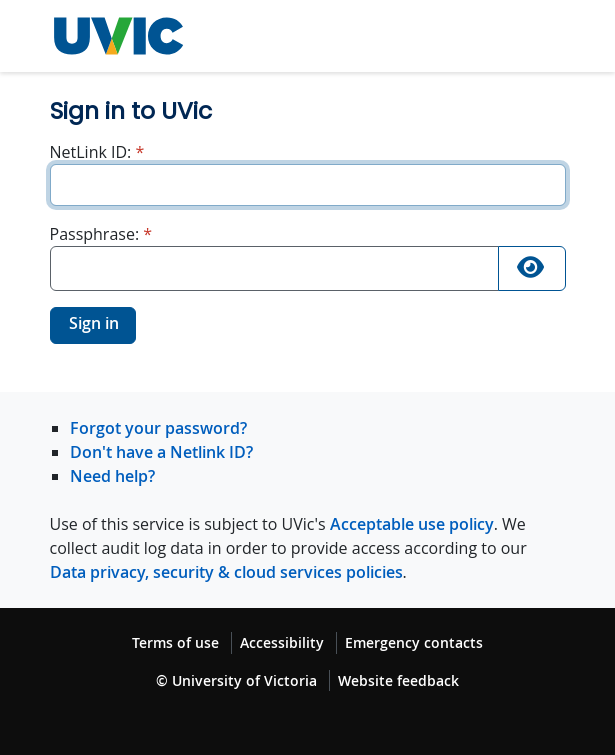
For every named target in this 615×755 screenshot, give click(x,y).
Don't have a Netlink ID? (161, 452)
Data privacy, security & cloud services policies (226, 572)
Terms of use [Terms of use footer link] (175, 642)
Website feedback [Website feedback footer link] (398, 680)
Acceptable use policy (412, 524)
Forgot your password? (158, 428)
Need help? (112, 476)
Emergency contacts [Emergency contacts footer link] (414, 642)
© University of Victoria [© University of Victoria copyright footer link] (236, 680)
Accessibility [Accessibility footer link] (282, 642)
